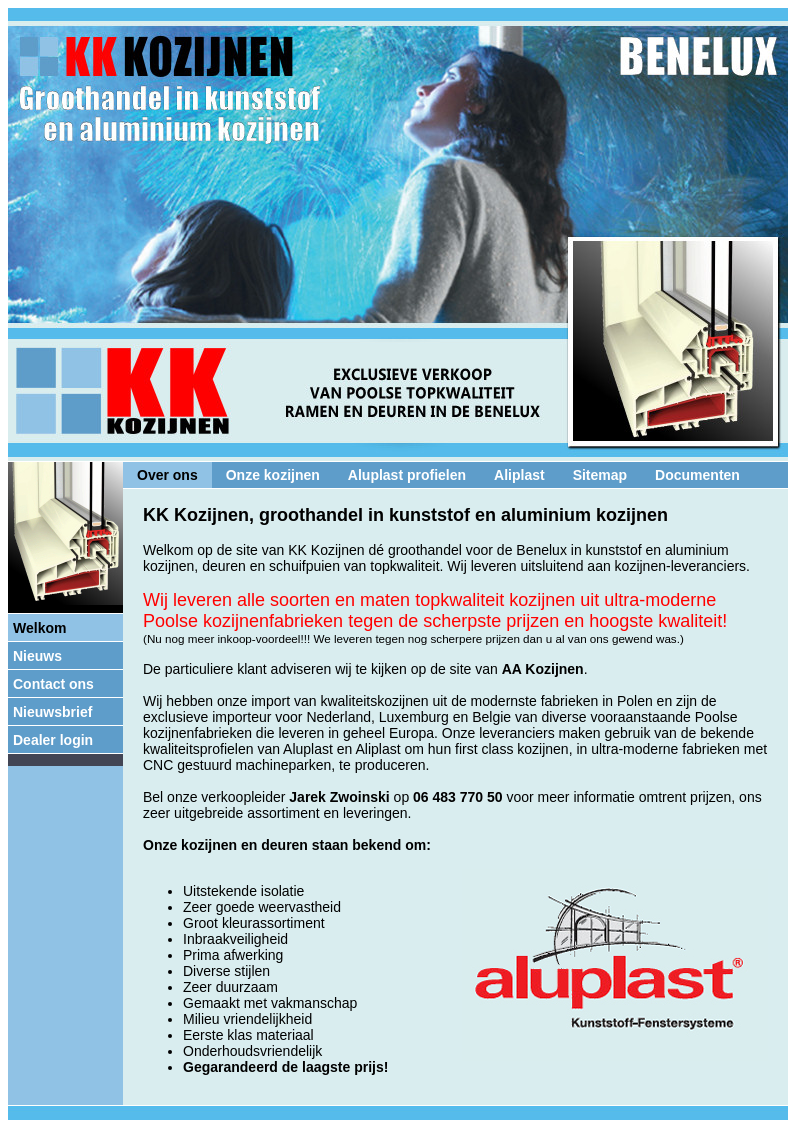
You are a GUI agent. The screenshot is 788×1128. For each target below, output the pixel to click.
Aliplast (519, 475)
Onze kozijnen (273, 475)
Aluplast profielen (407, 475)
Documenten (697, 475)
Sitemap (600, 475)
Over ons (167, 475)
